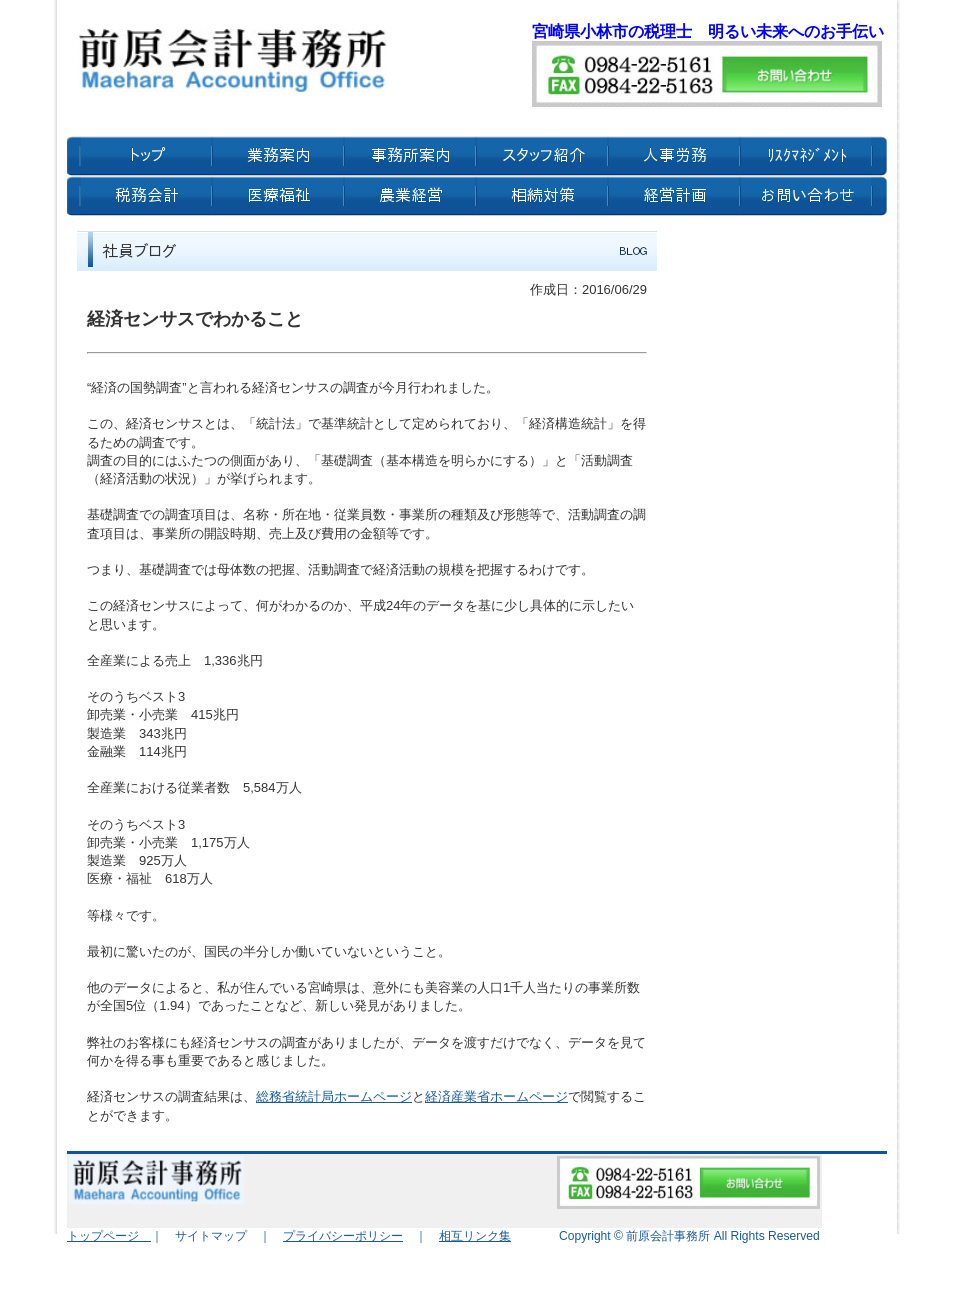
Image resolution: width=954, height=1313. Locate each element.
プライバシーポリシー (343, 1236)
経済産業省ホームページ (496, 1096)
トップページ (109, 1236)
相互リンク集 (475, 1236)
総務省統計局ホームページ (334, 1096)
